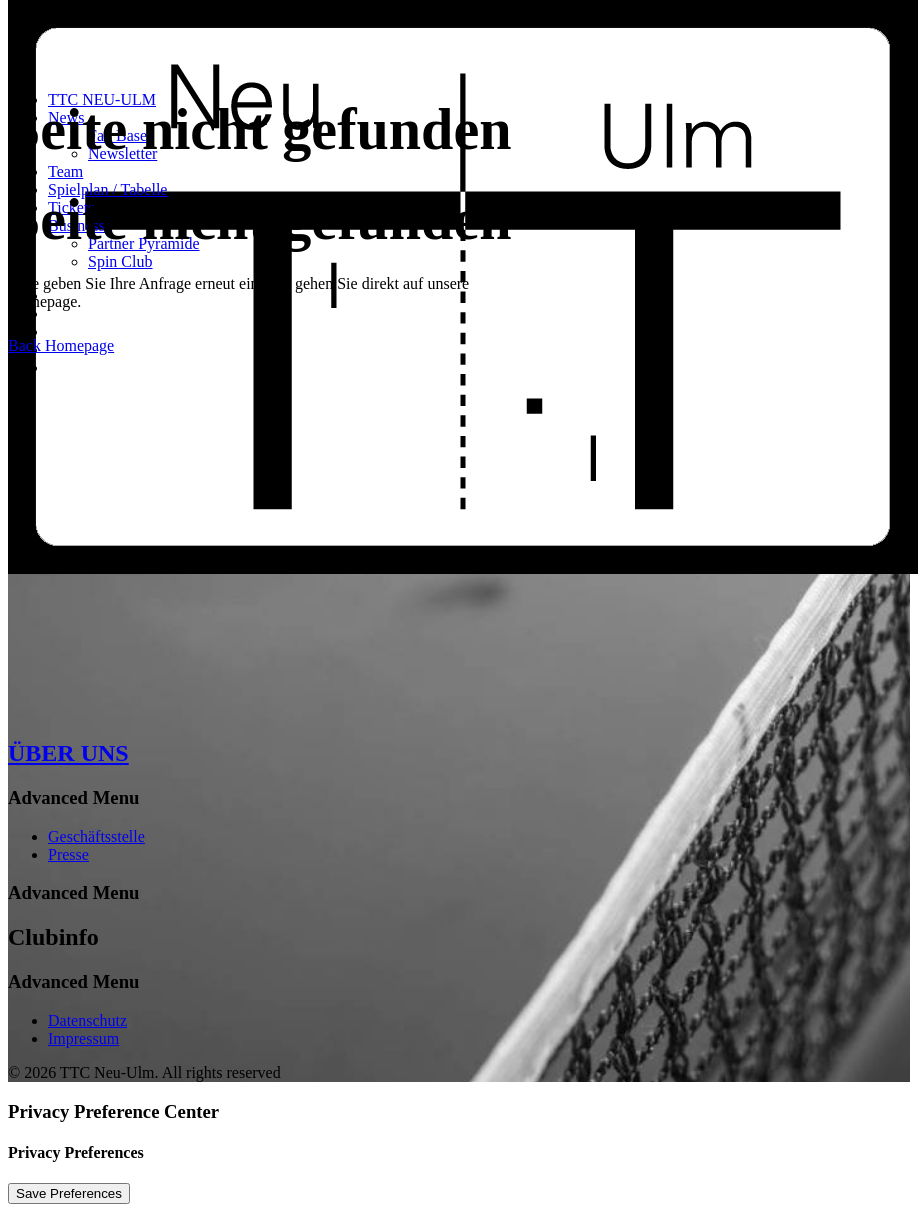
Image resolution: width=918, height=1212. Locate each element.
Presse (68, 854)
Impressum (83, 1038)
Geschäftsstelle (96, 836)
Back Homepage (61, 345)
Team (65, 171)
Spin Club (120, 261)
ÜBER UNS (68, 753)
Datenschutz (87, 1020)
